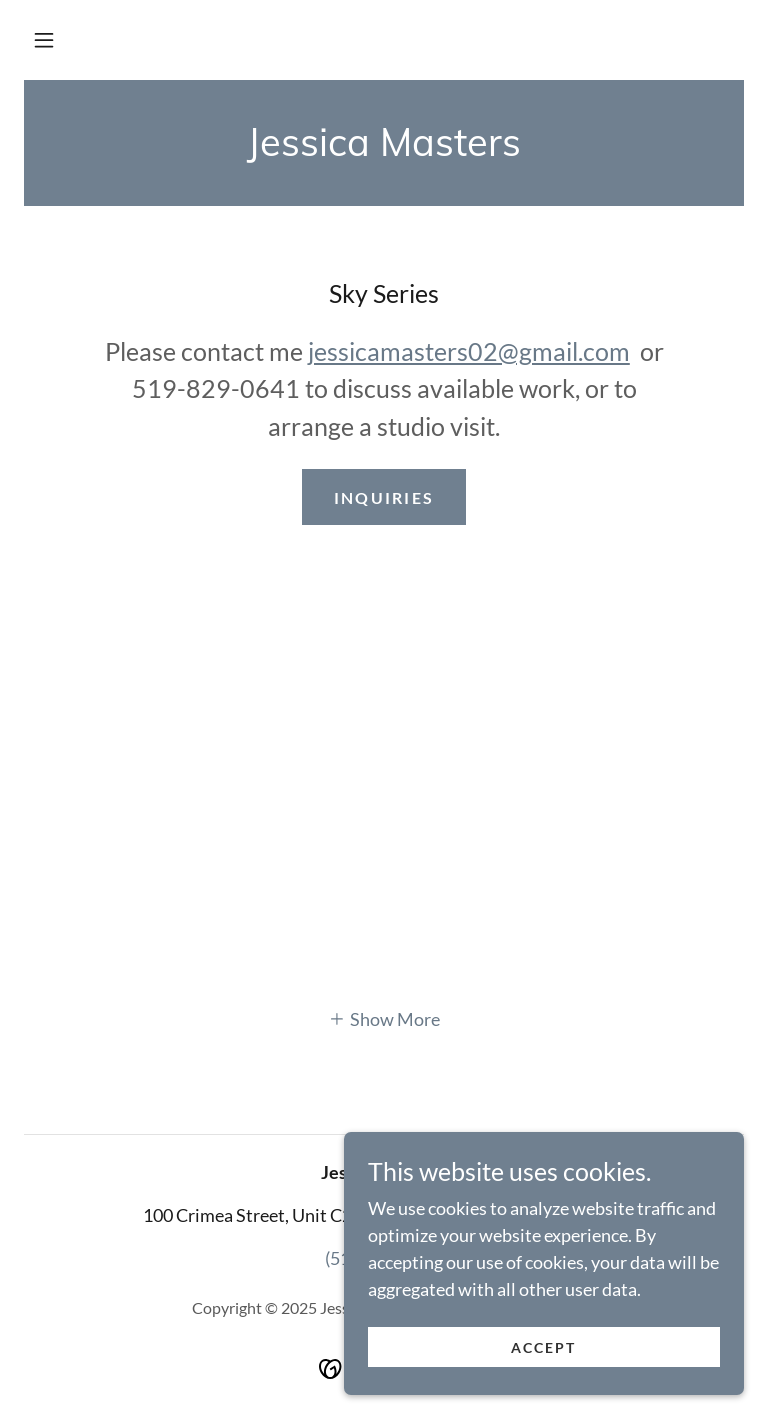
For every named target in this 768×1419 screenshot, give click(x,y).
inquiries (384, 497)
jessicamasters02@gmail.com (469, 351)
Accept (543, 1347)
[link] (384, 149)
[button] (44, 40)
